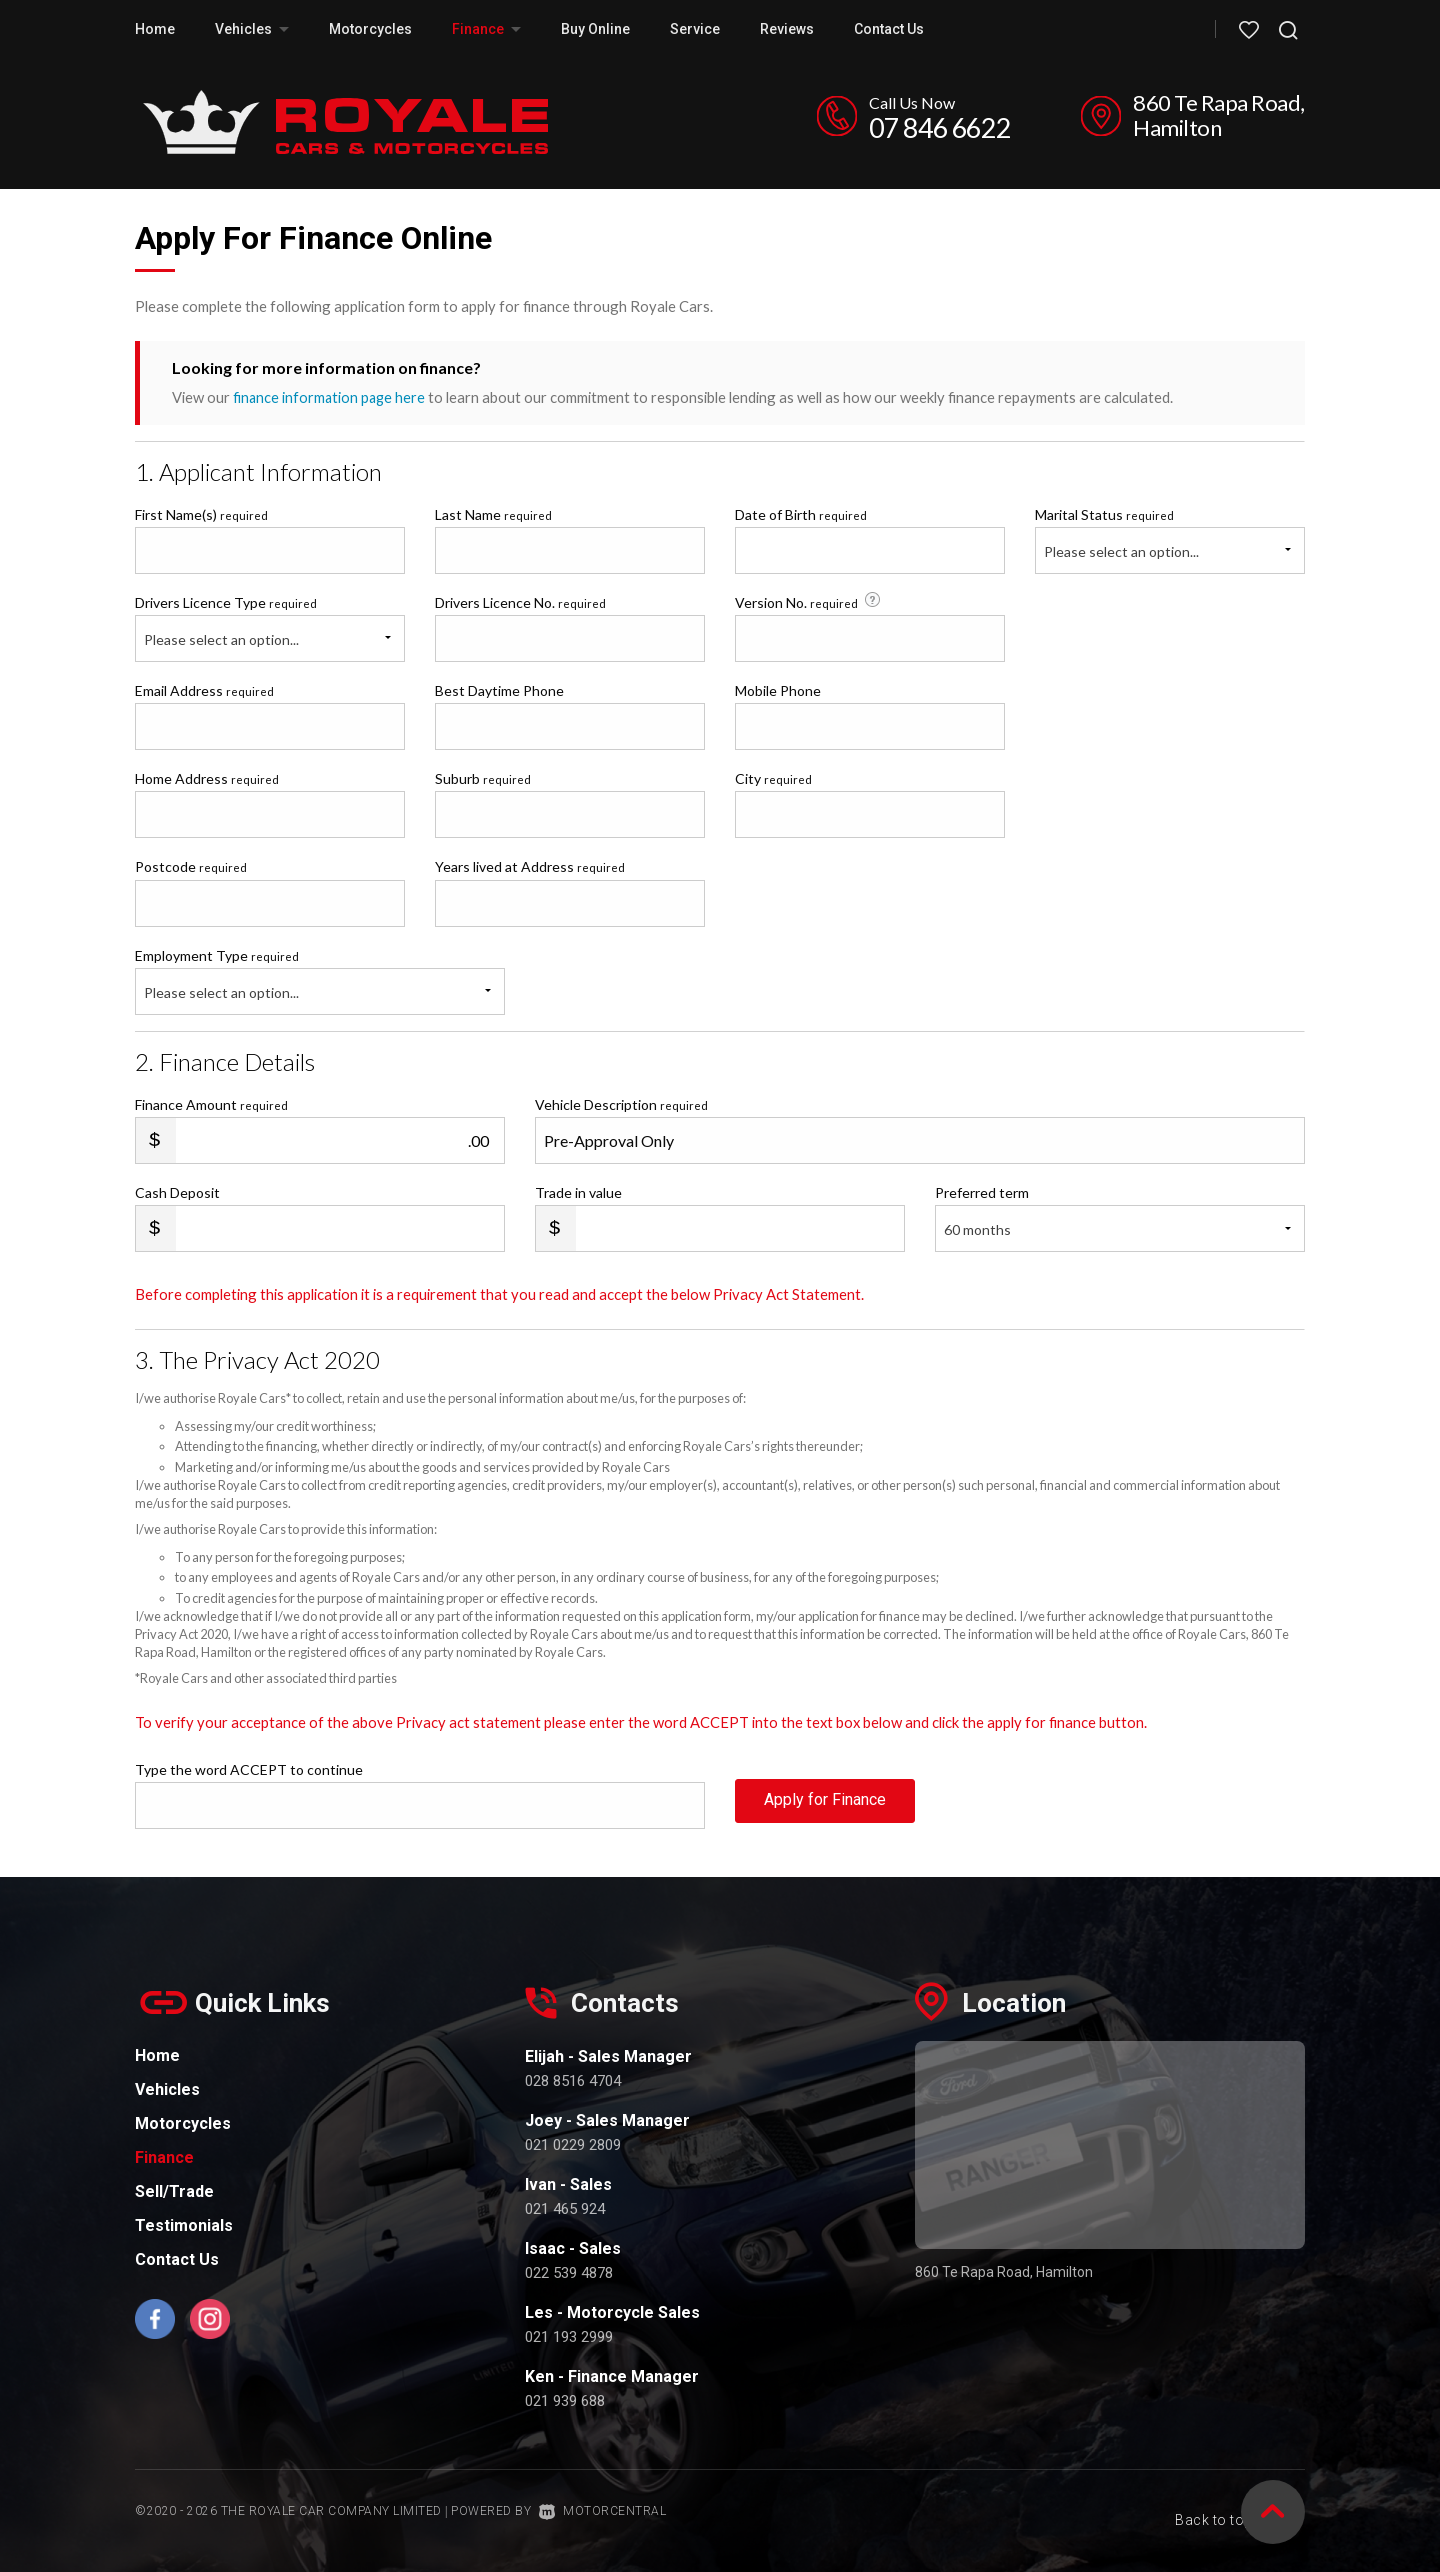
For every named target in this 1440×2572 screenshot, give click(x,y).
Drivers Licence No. (520, 601)
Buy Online (595, 29)
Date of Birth (801, 513)
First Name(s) (201, 513)
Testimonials (184, 2224)
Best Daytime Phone (499, 689)
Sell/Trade (174, 2190)
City (773, 778)
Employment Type (320, 980)
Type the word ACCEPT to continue (249, 1768)
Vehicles (252, 29)
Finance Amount (211, 1103)
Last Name (493, 513)
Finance (486, 29)
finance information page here (331, 397)
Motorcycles (370, 29)
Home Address (207, 778)
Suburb (483, 778)
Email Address (204, 689)
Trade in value (578, 1191)
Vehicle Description (621, 1103)
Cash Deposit (177, 1191)
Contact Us (889, 29)
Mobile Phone (778, 689)
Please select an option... (1121, 550)
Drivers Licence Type (226, 601)
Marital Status (1104, 513)
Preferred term (982, 1191)
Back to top (1227, 2509)
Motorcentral (603, 2511)
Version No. (809, 601)
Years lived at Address (530, 866)
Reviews (787, 29)
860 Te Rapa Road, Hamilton (1219, 115)
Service (695, 29)
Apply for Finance (825, 1803)
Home (155, 29)
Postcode (191, 866)
